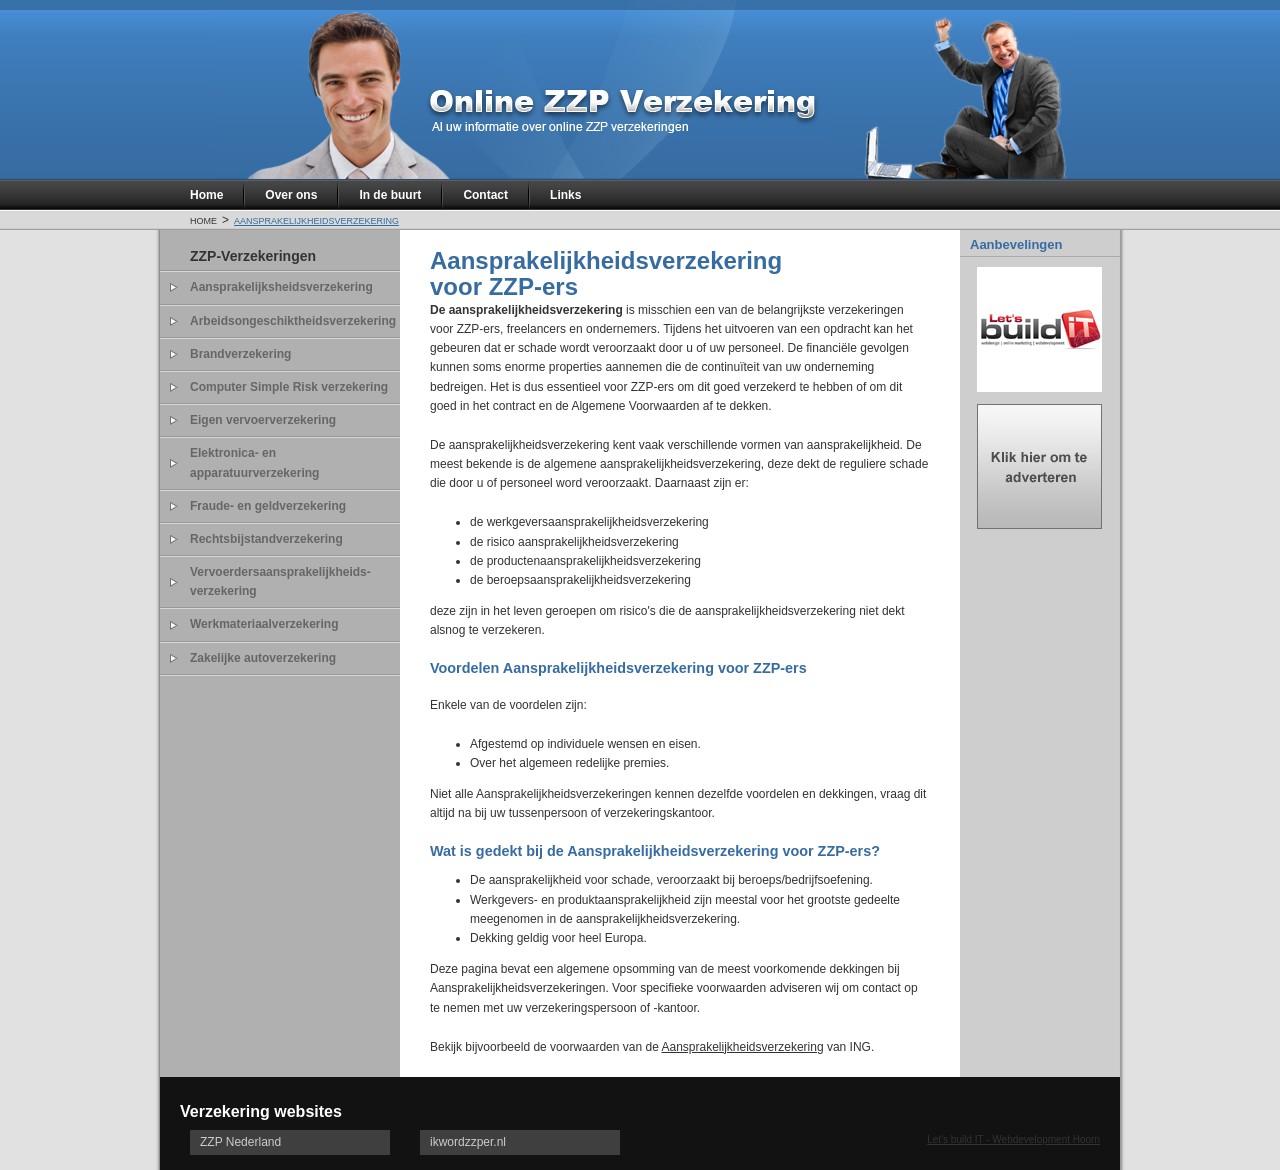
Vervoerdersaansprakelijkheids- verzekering (280, 581)
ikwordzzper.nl (468, 1142)
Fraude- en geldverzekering (268, 506)
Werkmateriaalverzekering (264, 624)
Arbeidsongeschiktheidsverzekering (293, 321)
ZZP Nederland (240, 1142)
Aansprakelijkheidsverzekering (316, 219)
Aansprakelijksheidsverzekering (281, 287)
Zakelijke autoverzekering (263, 658)
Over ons (291, 195)
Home (206, 195)
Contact (485, 195)
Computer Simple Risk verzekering (289, 387)
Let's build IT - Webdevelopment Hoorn (1013, 1139)
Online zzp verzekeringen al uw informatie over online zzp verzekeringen (620, 106)
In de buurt (390, 195)
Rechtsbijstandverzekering (266, 539)
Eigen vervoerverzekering (263, 420)
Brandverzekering (240, 354)
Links (565, 195)
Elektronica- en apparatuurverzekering (254, 462)
